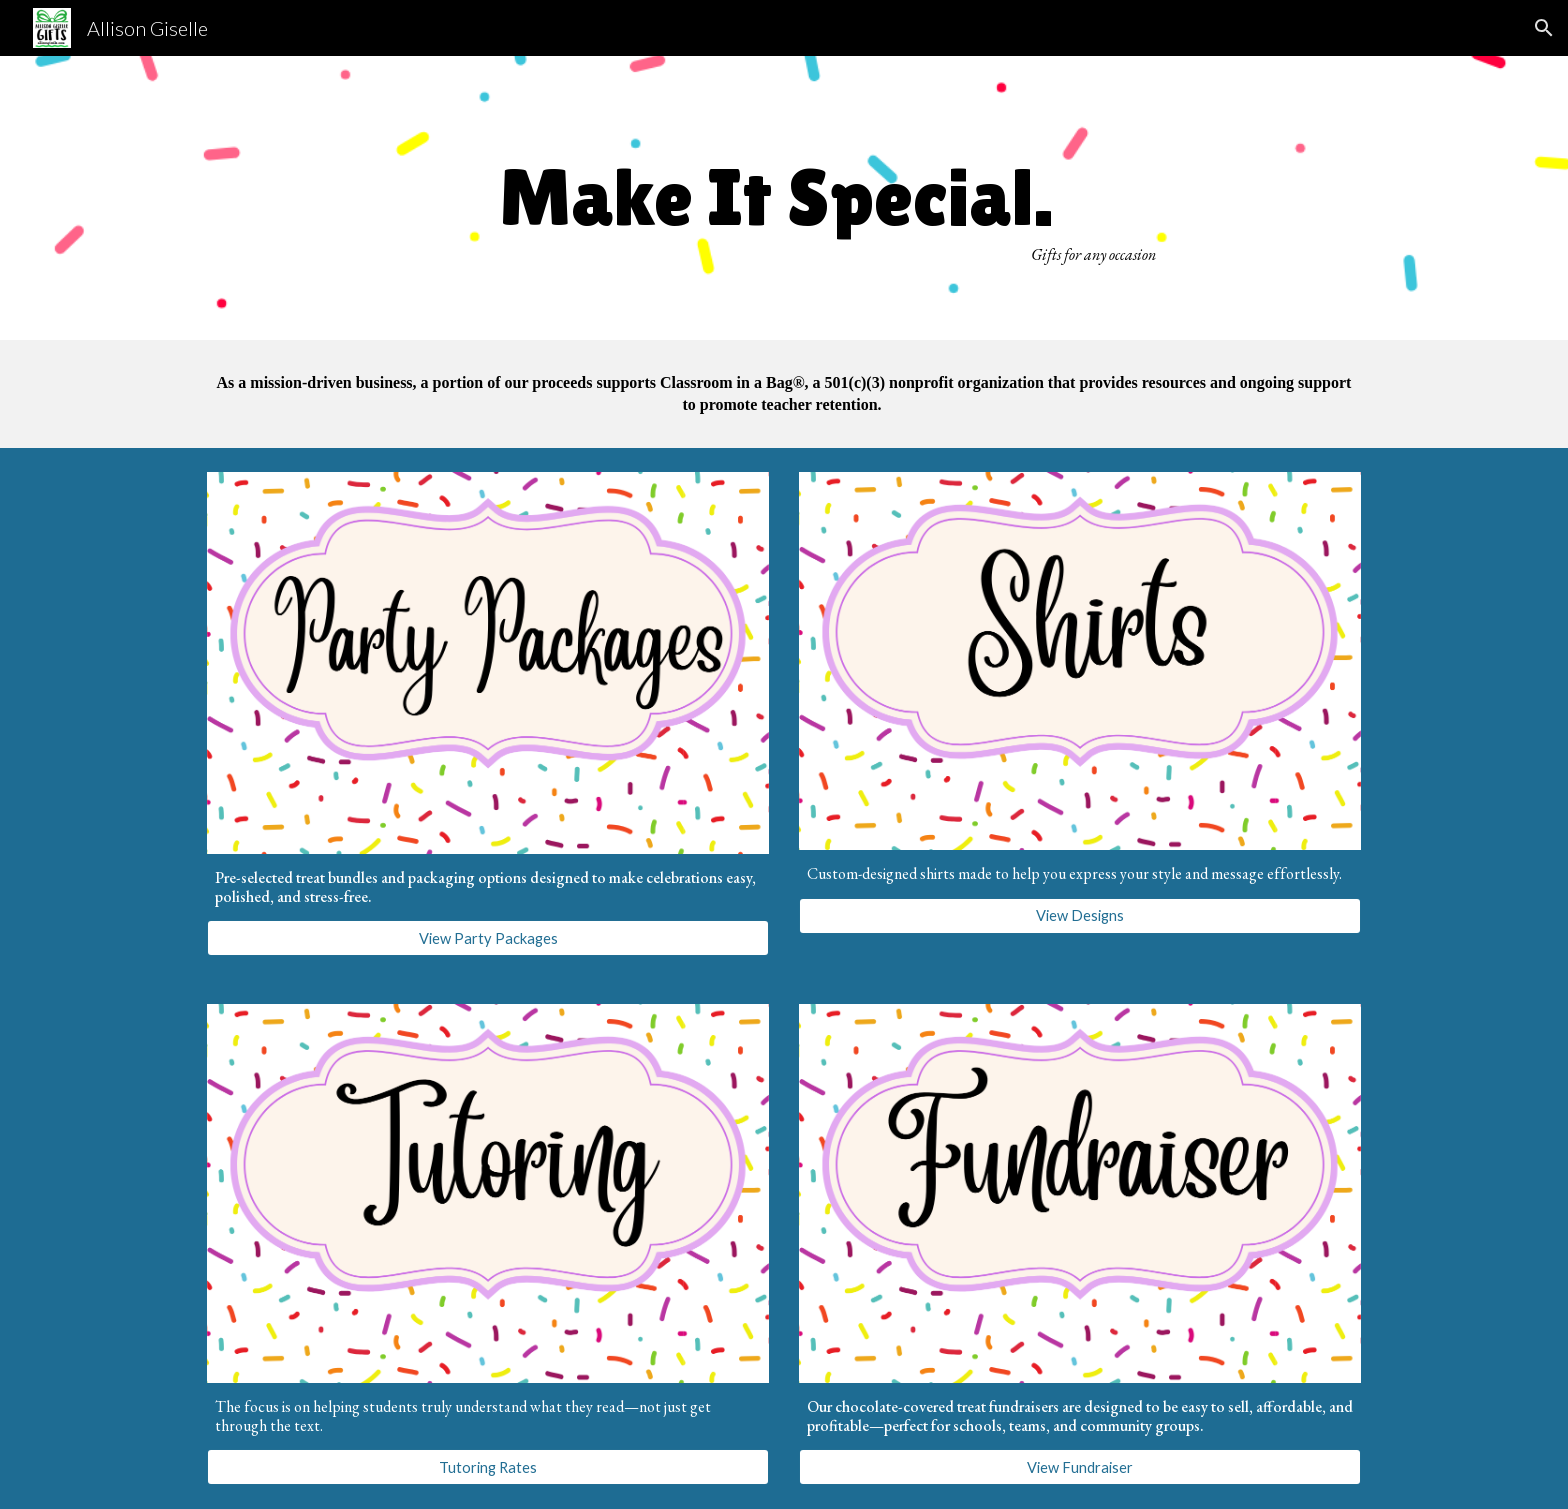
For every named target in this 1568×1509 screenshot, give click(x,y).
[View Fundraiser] (1080, 1467)
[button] (1544, 28)
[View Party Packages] (488, 938)
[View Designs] (1080, 915)
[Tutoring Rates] (488, 1467)
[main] (784, 197)
